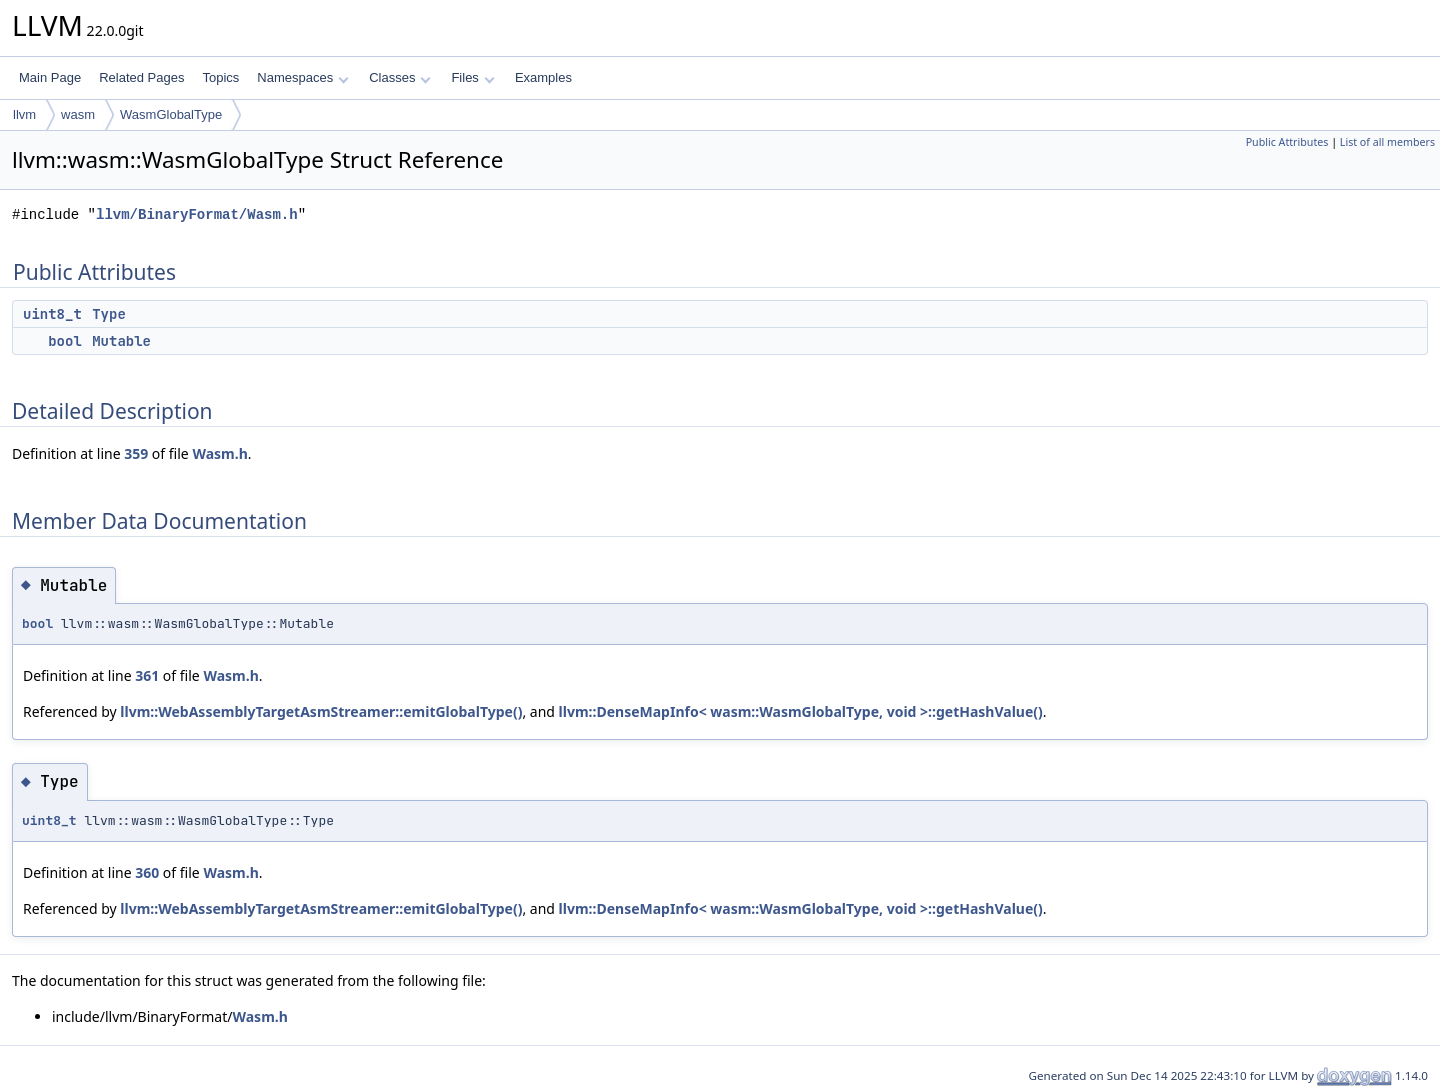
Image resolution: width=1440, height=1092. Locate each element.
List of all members (1387, 142)
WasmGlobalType (171, 114)
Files (472, 77)
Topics (220, 77)
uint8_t (52, 314)
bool (65, 341)
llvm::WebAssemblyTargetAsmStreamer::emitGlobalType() (321, 711)
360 (147, 872)
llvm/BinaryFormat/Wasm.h (197, 214)
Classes (400, 77)
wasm (78, 114)
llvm (24, 114)
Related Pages (141, 77)
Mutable (121, 341)
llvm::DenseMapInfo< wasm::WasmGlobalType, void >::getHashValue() (801, 711)
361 (147, 675)
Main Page (50, 77)
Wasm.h (219, 453)
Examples (543, 77)
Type (109, 314)
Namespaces (302, 77)
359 (136, 453)
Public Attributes (1287, 142)
